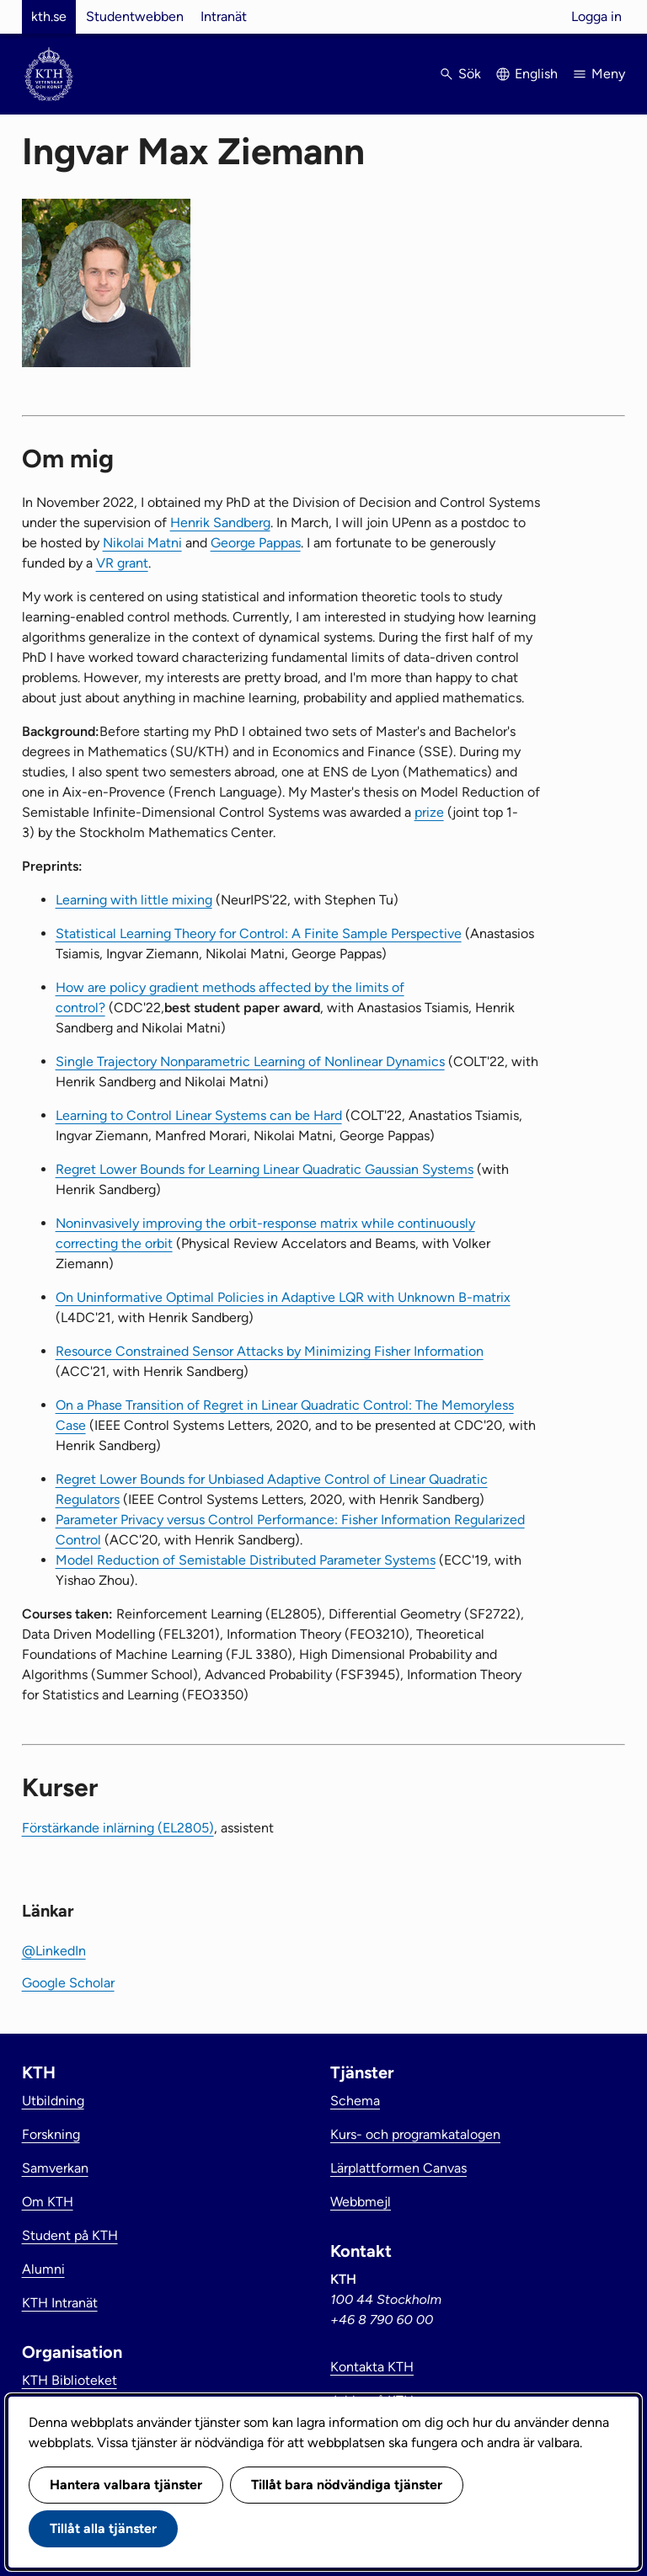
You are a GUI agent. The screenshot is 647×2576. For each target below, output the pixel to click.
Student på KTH (70, 2235)
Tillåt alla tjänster (103, 2528)
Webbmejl (360, 2202)
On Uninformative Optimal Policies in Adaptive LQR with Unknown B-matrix (283, 1297)
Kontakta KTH (372, 2367)
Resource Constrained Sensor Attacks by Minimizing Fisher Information (270, 1351)
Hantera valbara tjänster (126, 2485)
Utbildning (53, 2101)
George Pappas (256, 543)
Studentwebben (135, 16)
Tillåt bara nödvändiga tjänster (346, 2485)
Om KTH (47, 2202)
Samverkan (55, 2168)
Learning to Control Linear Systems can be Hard (199, 1115)
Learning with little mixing (134, 900)
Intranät (224, 16)
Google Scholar (68, 1983)
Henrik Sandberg (220, 523)
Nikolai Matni (142, 543)
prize (429, 812)
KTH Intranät (60, 2303)
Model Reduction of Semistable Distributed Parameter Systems (246, 1560)
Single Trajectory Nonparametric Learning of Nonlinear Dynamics (250, 1061)
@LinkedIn (54, 1951)
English (536, 74)
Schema (355, 2101)
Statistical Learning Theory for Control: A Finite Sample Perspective (259, 933)
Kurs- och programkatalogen (415, 2134)
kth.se (49, 16)
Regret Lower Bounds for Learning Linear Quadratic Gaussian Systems (264, 1169)
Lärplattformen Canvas (398, 2168)
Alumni (43, 2269)
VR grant (122, 563)
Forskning (51, 2134)
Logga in (596, 16)
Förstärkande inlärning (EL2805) (118, 1828)
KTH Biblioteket (69, 2380)
